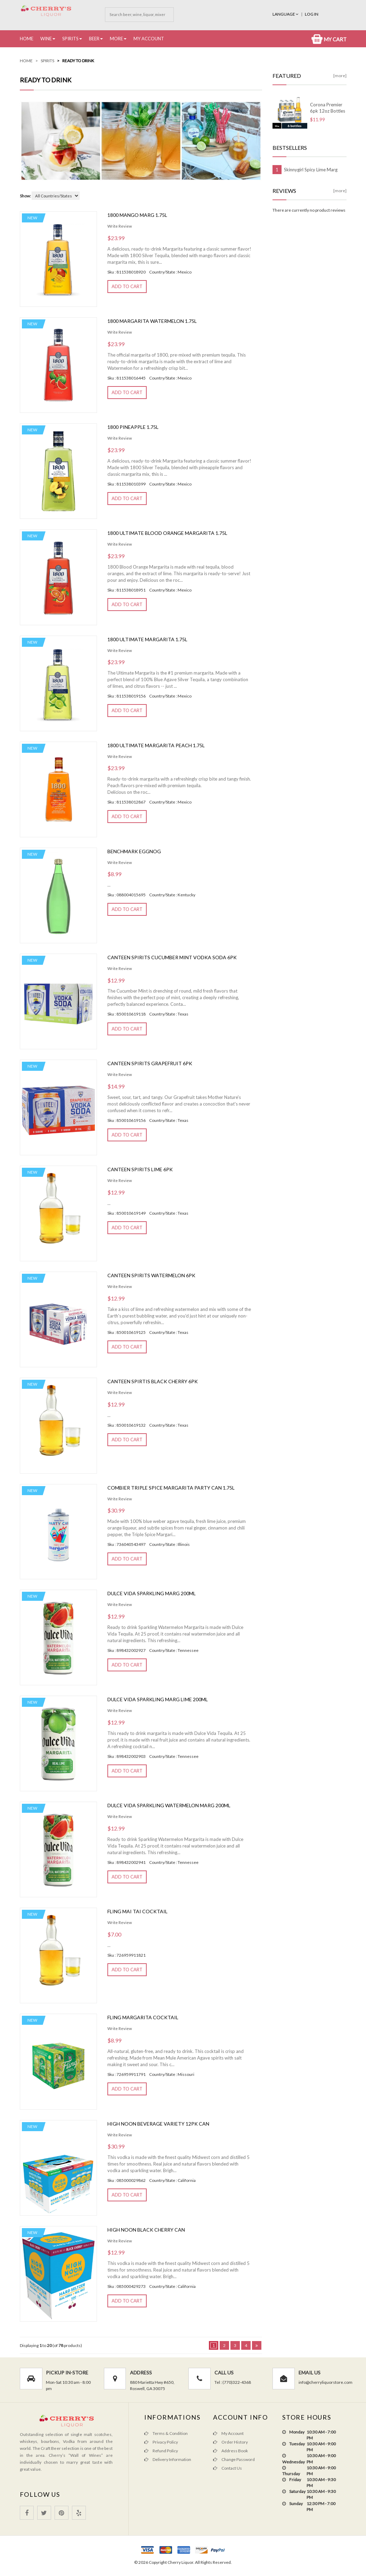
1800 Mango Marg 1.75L (137, 215)
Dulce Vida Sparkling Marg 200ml (151, 1593)
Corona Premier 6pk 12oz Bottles (327, 108)
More (116, 38)
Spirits (70, 38)
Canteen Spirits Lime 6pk (140, 1169)
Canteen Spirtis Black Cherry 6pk (152, 1381)
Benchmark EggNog (134, 851)
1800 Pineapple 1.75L (132, 427)
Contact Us (227, 2468)
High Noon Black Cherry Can (146, 2230)
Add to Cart (127, 286)
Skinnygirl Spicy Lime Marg (310, 169)
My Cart (329, 39)
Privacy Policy (161, 2442)
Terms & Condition (166, 2433)
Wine (46, 38)
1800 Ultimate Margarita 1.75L (147, 639)
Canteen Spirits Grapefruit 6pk (149, 1063)
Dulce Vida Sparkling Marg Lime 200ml (157, 1699)
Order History (230, 2442)
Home (26, 38)
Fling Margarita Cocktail (142, 2017)
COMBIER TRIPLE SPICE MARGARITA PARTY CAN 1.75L (171, 1488)
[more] (340, 75)
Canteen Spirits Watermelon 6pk (151, 1275)
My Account (148, 38)
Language (286, 14)
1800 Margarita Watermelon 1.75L (152, 321)
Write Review (119, 226)
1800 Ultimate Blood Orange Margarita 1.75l (167, 533)
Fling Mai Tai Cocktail (137, 1911)
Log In (311, 14)
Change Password (234, 2459)
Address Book (230, 2450)
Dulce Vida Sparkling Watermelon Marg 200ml (168, 1805)
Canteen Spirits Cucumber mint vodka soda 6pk (172, 957)
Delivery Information (167, 2459)
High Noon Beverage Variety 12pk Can (158, 2124)
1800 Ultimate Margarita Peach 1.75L (156, 745)
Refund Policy (161, 2450)
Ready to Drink (78, 60)
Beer (94, 38)
